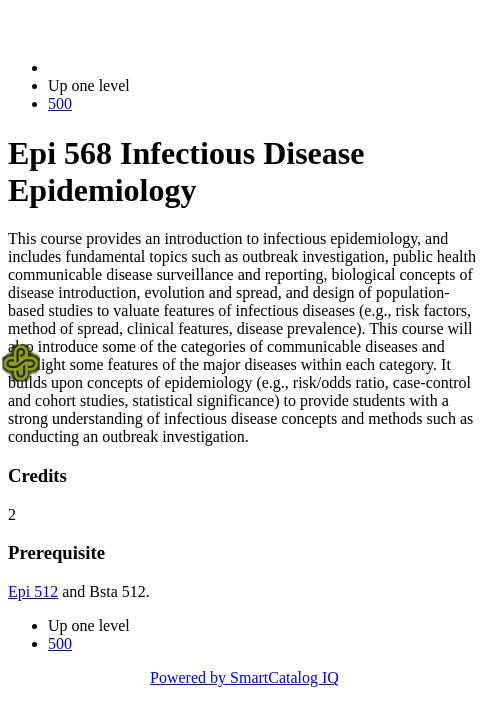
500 (60, 103)
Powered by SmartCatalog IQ (244, 677)
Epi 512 (33, 591)
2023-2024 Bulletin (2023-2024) (152, 67)
